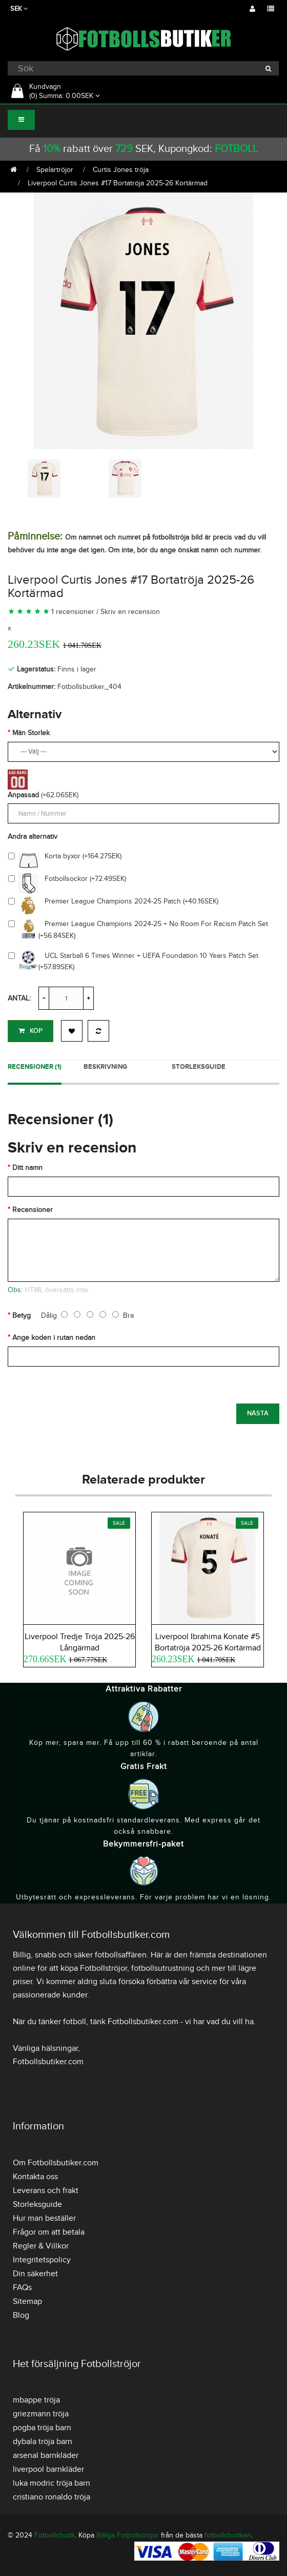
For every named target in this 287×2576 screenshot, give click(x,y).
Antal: (19, 998)
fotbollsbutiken (227, 2535)
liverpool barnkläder (48, 2469)
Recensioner (32, 1209)
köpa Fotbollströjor (93, 1968)
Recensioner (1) (34, 1067)
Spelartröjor (54, 169)
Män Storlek (31, 732)
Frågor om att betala (49, 2232)
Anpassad (23, 795)
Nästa (258, 1413)
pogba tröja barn (42, 2428)
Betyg (21, 1315)
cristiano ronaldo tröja (51, 2497)
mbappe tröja (36, 2400)
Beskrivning (105, 1067)
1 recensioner (72, 611)
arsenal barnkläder (45, 2455)
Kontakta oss (35, 2176)
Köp (30, 1031)
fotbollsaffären (121, 1955)
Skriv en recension (130, 611)
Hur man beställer (44, 2218)
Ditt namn (27, 1167)
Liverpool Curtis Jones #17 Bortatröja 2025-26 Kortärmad (118, 183)
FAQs (22, 2287)
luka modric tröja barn (51, 2483)
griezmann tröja (41, 2414)
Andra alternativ (32, 836)
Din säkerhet (35, 2274)
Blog (21, 2315)
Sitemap (27, 2301)
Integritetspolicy (42, 2260)
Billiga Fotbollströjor (127, 2535)
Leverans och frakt (45, 2190)
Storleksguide (198, 1067)
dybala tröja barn (42, 2441)
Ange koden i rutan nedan (53, 1337)
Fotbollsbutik (54, 2535)
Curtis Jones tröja (121, 169)
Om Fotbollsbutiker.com (55, 2163)
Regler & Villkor (41, 2246)
